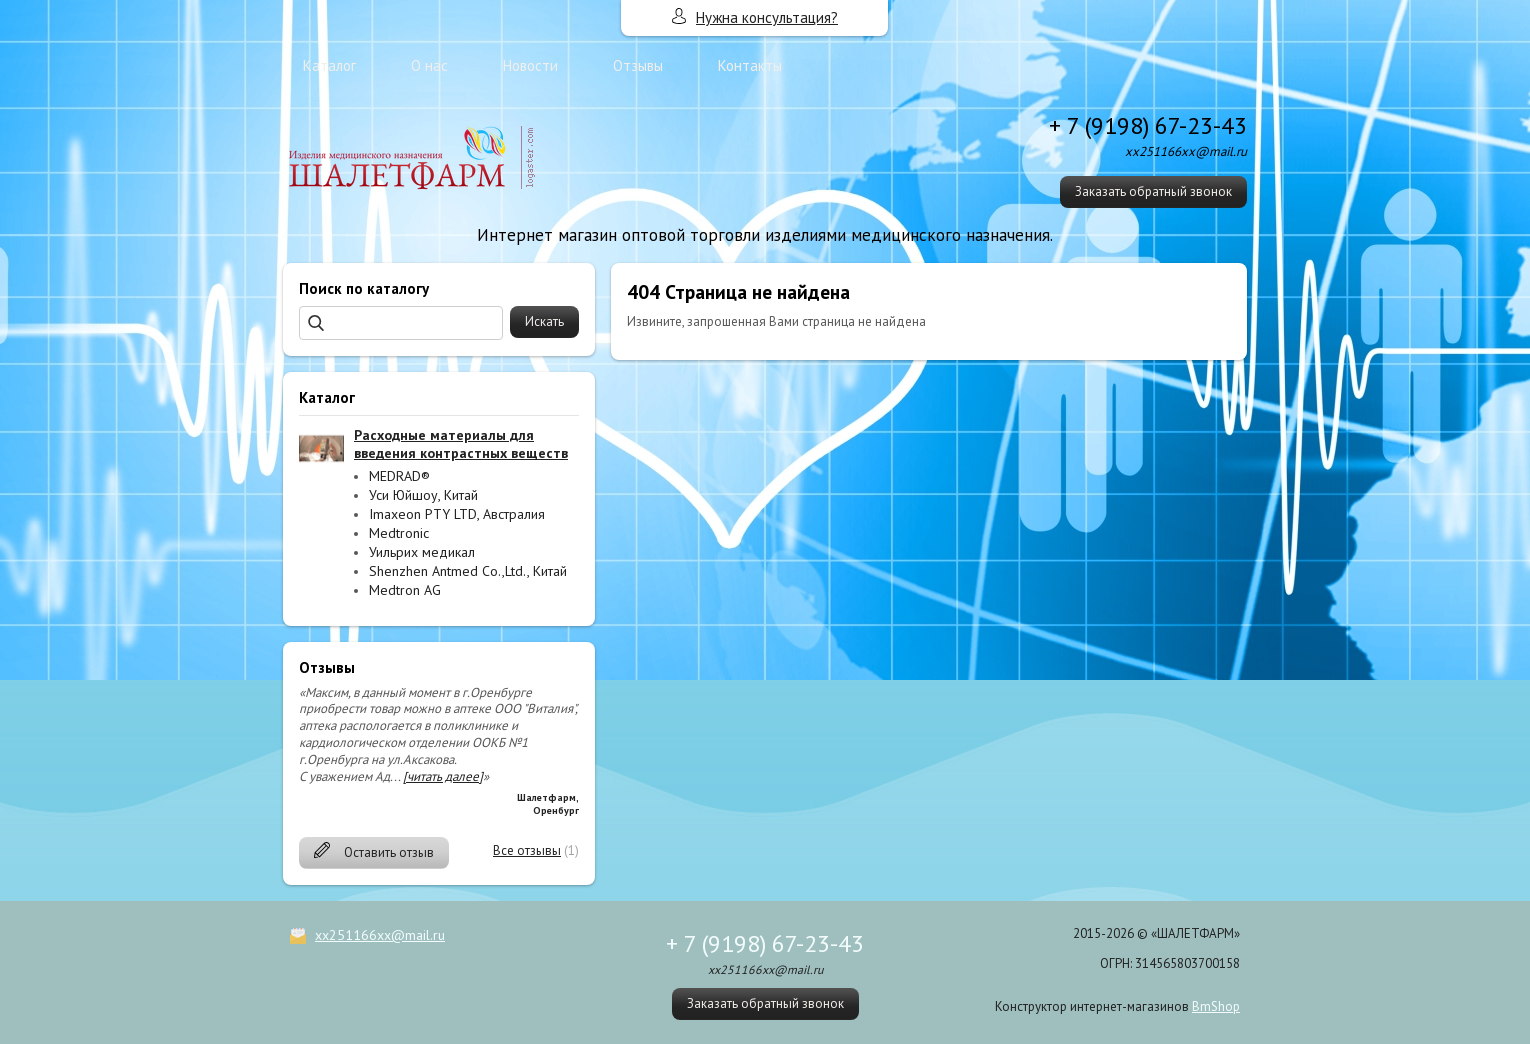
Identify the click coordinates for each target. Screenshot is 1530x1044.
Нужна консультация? (767, 17)
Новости (530, 65)
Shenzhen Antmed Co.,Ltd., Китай (468, 571)
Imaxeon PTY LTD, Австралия (457, 514)
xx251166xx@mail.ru (380, 935)
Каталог (329, 65)
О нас (429, 65)
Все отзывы (527, 850)
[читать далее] (443, 776)
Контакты (750, 65)
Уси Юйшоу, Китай (423, 495)
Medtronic (399, 533)
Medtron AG (405, 590)
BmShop (1216, 1006)
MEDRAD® (399, 476)
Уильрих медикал (422, 552)
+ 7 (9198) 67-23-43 (1148, 125)
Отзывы (638, 65)
